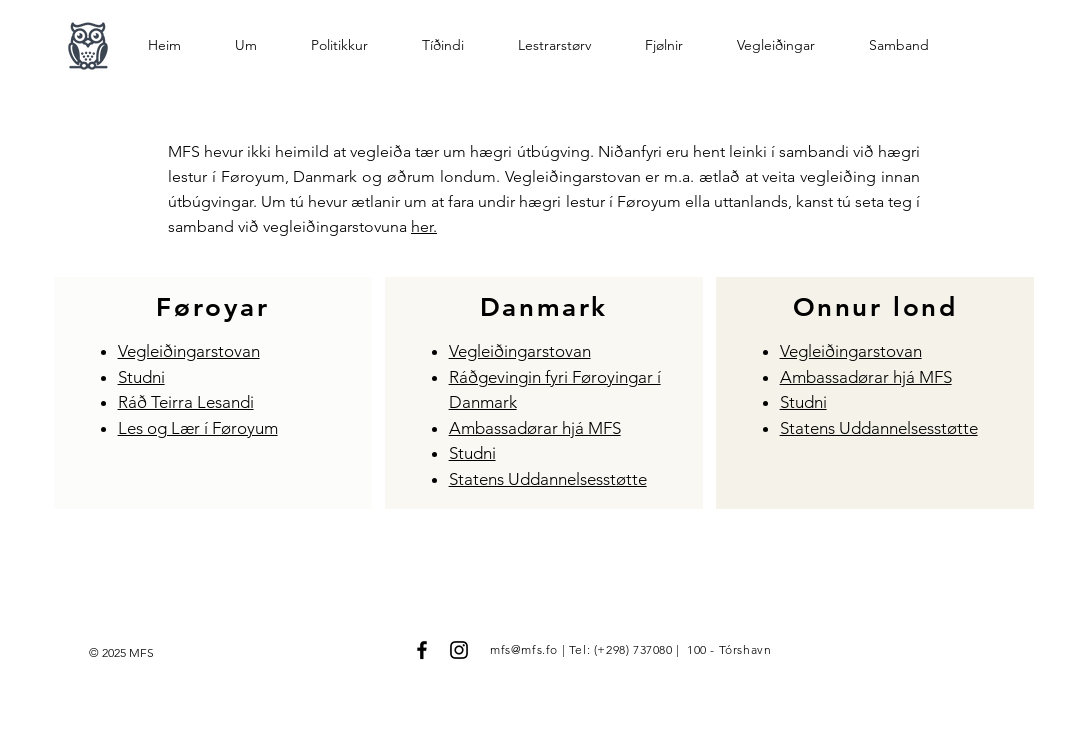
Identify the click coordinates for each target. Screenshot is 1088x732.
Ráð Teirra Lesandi (186, 402)
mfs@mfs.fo (524, 649)
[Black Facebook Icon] (422, 650)
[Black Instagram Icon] (459, 650)
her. (424, 226)
